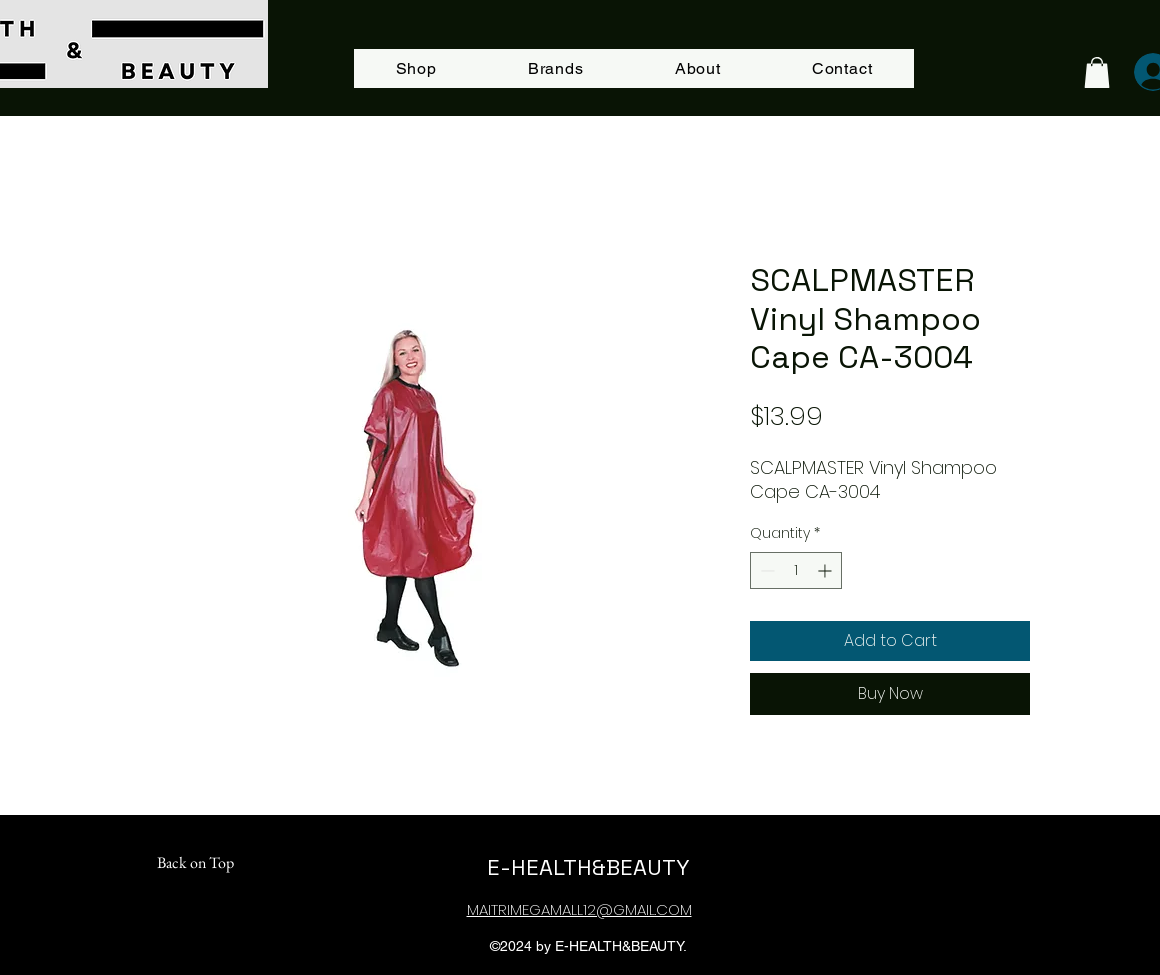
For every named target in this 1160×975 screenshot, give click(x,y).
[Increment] (826, 570)
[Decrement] (765, 570)
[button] (1097, 72)
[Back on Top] (195, 863)
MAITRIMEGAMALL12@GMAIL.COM (579, 909)
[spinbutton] (796, 570)
